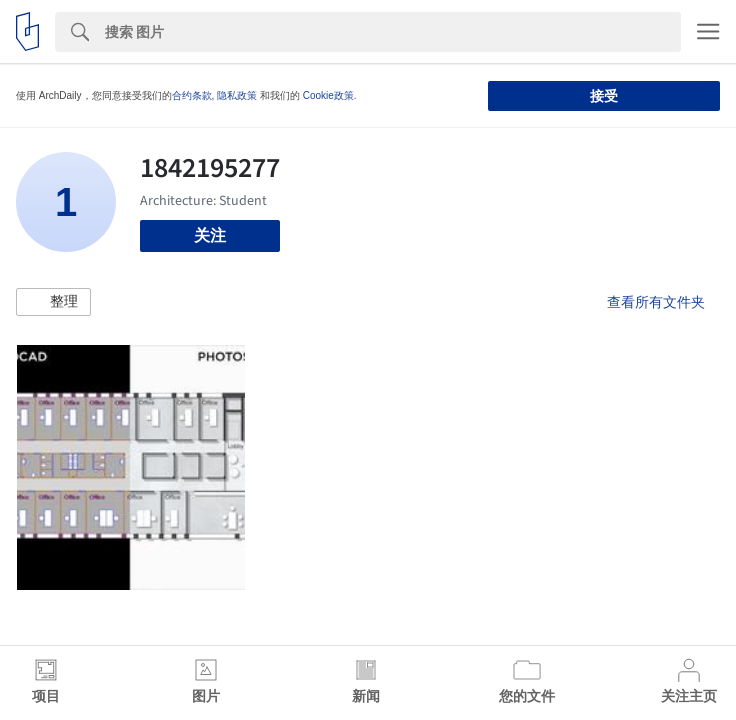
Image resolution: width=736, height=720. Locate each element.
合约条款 (192, 95)
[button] (53, 302)
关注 (210, 235)
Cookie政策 (328, 95)
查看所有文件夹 (656, 302)
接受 (604, 96)
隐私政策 (237, 95)
